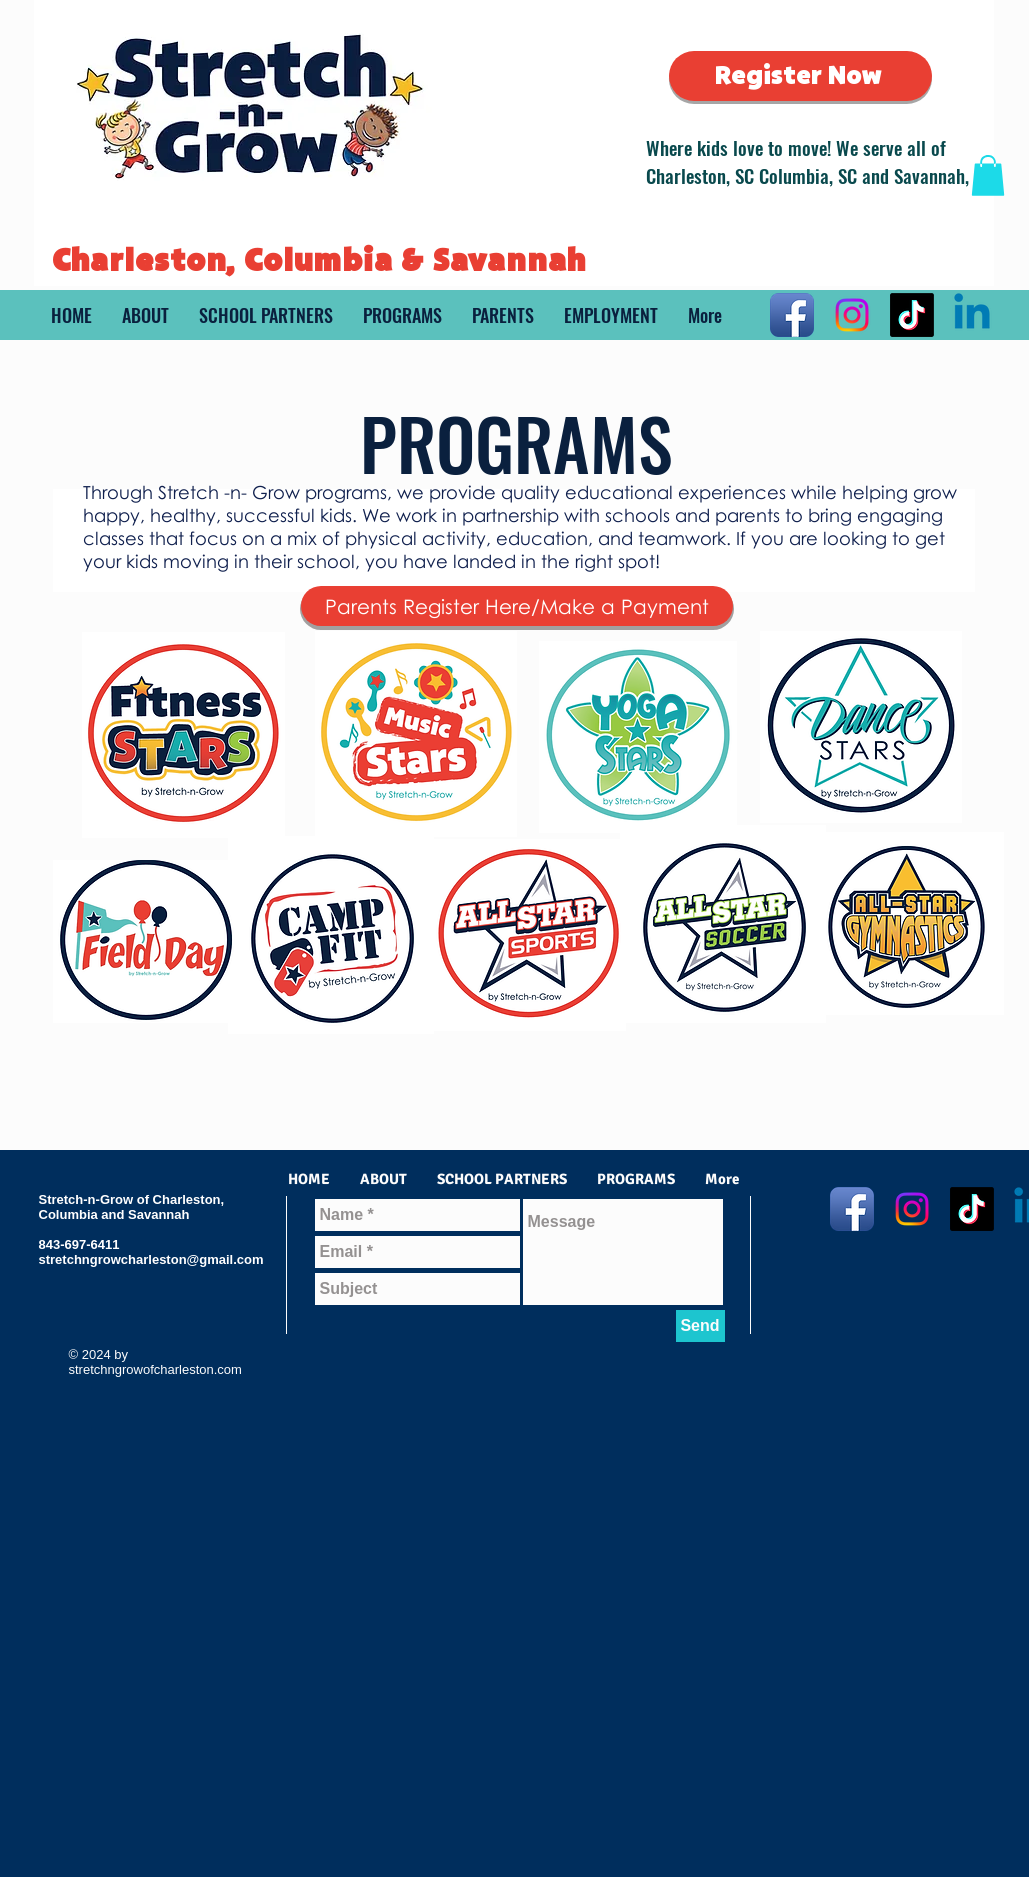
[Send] (700, 1326)
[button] (988, 175)
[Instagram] (852, 315)
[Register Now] (800, 76)
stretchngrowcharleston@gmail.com (151, 1259)
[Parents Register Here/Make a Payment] (517, 606)
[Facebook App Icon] (792, 315)
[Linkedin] (972, 315)
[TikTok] (912, 315)
